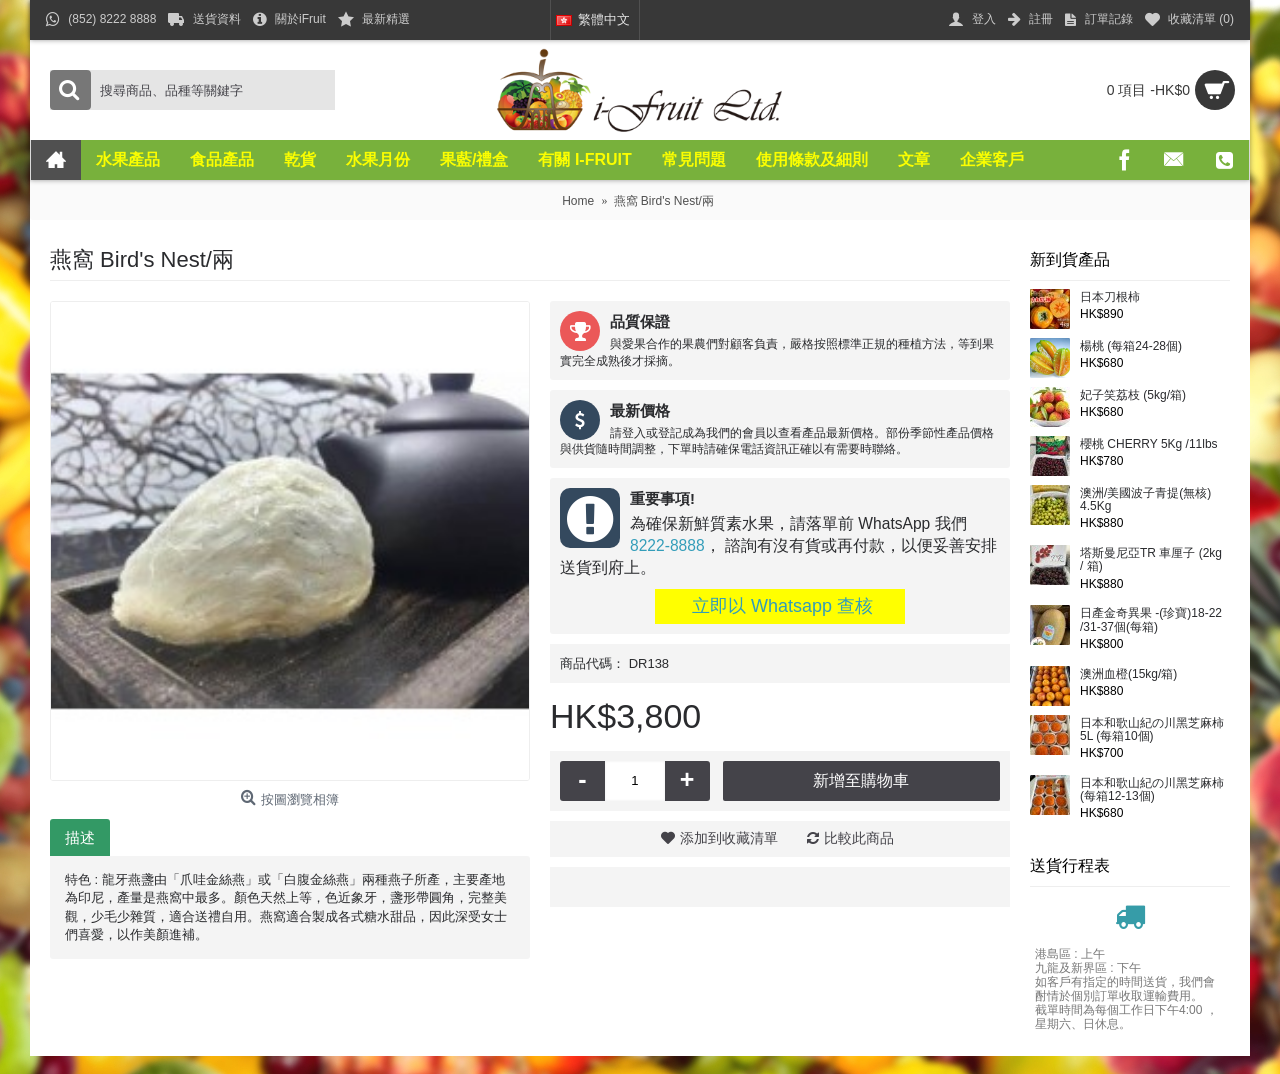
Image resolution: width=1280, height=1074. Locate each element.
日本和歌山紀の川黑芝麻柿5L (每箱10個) (1152, 730)
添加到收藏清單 (729, 838)
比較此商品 (859, 838)
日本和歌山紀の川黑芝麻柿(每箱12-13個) (1152, 790)
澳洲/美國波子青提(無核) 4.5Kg (1145, 500)
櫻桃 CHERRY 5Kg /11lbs (1149, 444)
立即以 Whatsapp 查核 (780, 606)
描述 (80, 837)
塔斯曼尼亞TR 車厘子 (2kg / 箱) (1151, 560)
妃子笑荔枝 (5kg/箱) (1133, 395)
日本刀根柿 (1110, 297)
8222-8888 (667, 545)
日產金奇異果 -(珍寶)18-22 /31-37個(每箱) (1151, 620)
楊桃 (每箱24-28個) (1131, 346)
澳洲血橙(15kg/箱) (1128, 674)
